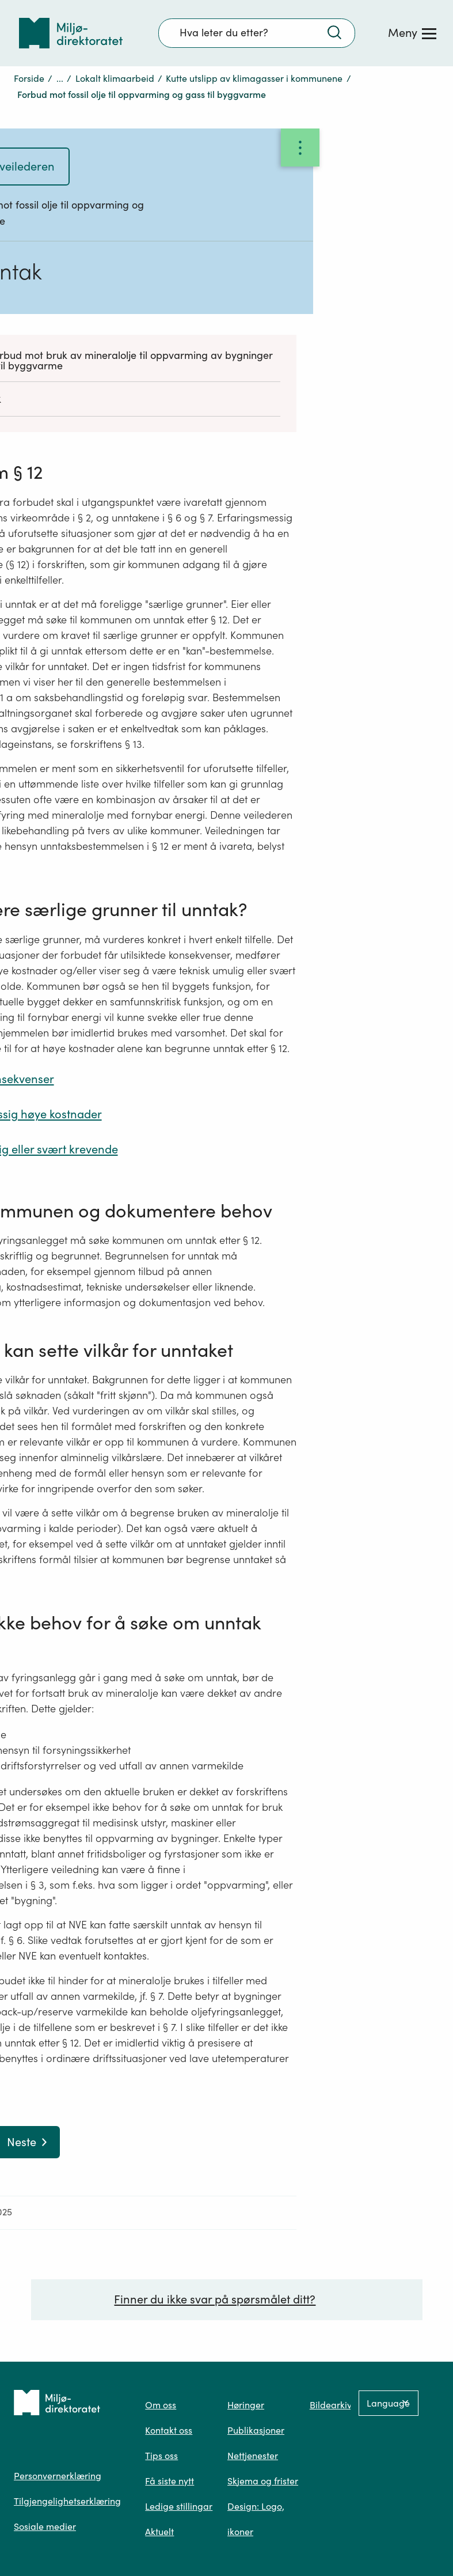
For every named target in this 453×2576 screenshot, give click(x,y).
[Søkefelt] (256, 32)
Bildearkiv (331, 2405)
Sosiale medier (45, 2526)
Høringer (245, 2405)
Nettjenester (252, 2455)
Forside (29, 78)
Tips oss (161, 2455)
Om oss (160, 2405)
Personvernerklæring (57, 2476)
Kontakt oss (168, 2430)
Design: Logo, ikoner (255, 2519)
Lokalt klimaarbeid (114, 78)
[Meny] (412, 32)
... (59, 78)
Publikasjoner (255, 2430)
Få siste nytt (169, 2481)
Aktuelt (159, 2531)
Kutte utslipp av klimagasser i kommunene (254, 78)
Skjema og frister (262, 2481)
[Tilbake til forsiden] (71, 33)
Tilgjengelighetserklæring (67, 2501)
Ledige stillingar (178, 2506)
